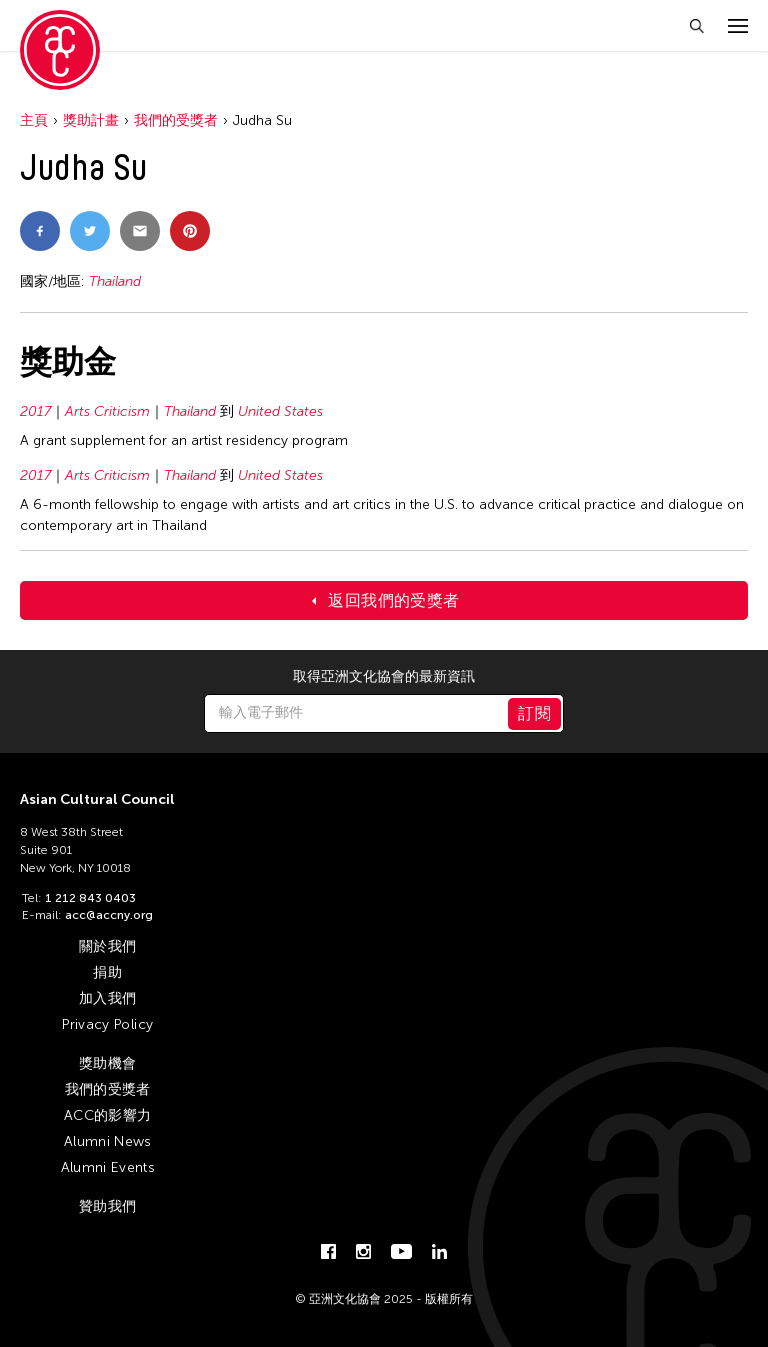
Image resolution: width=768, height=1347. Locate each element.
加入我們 (107, 998)
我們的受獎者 (176, 120)
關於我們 (107, 946)
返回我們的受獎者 (393, 600)
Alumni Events (108, 1167)
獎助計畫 (91, 120)
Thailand (115, 281)
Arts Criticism (107, 411)
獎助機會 (107, 1063)
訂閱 (534, 713)
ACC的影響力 (107, 1115)
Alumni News (108, 1141)
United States (280, 411)
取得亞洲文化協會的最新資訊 (384, 677)
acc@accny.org (109, 915)
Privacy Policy (107, 1024)
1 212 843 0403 (90, 898)
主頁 (34, 120)
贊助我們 (107, 1206)
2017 (35, 411)
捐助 (107, 972)
